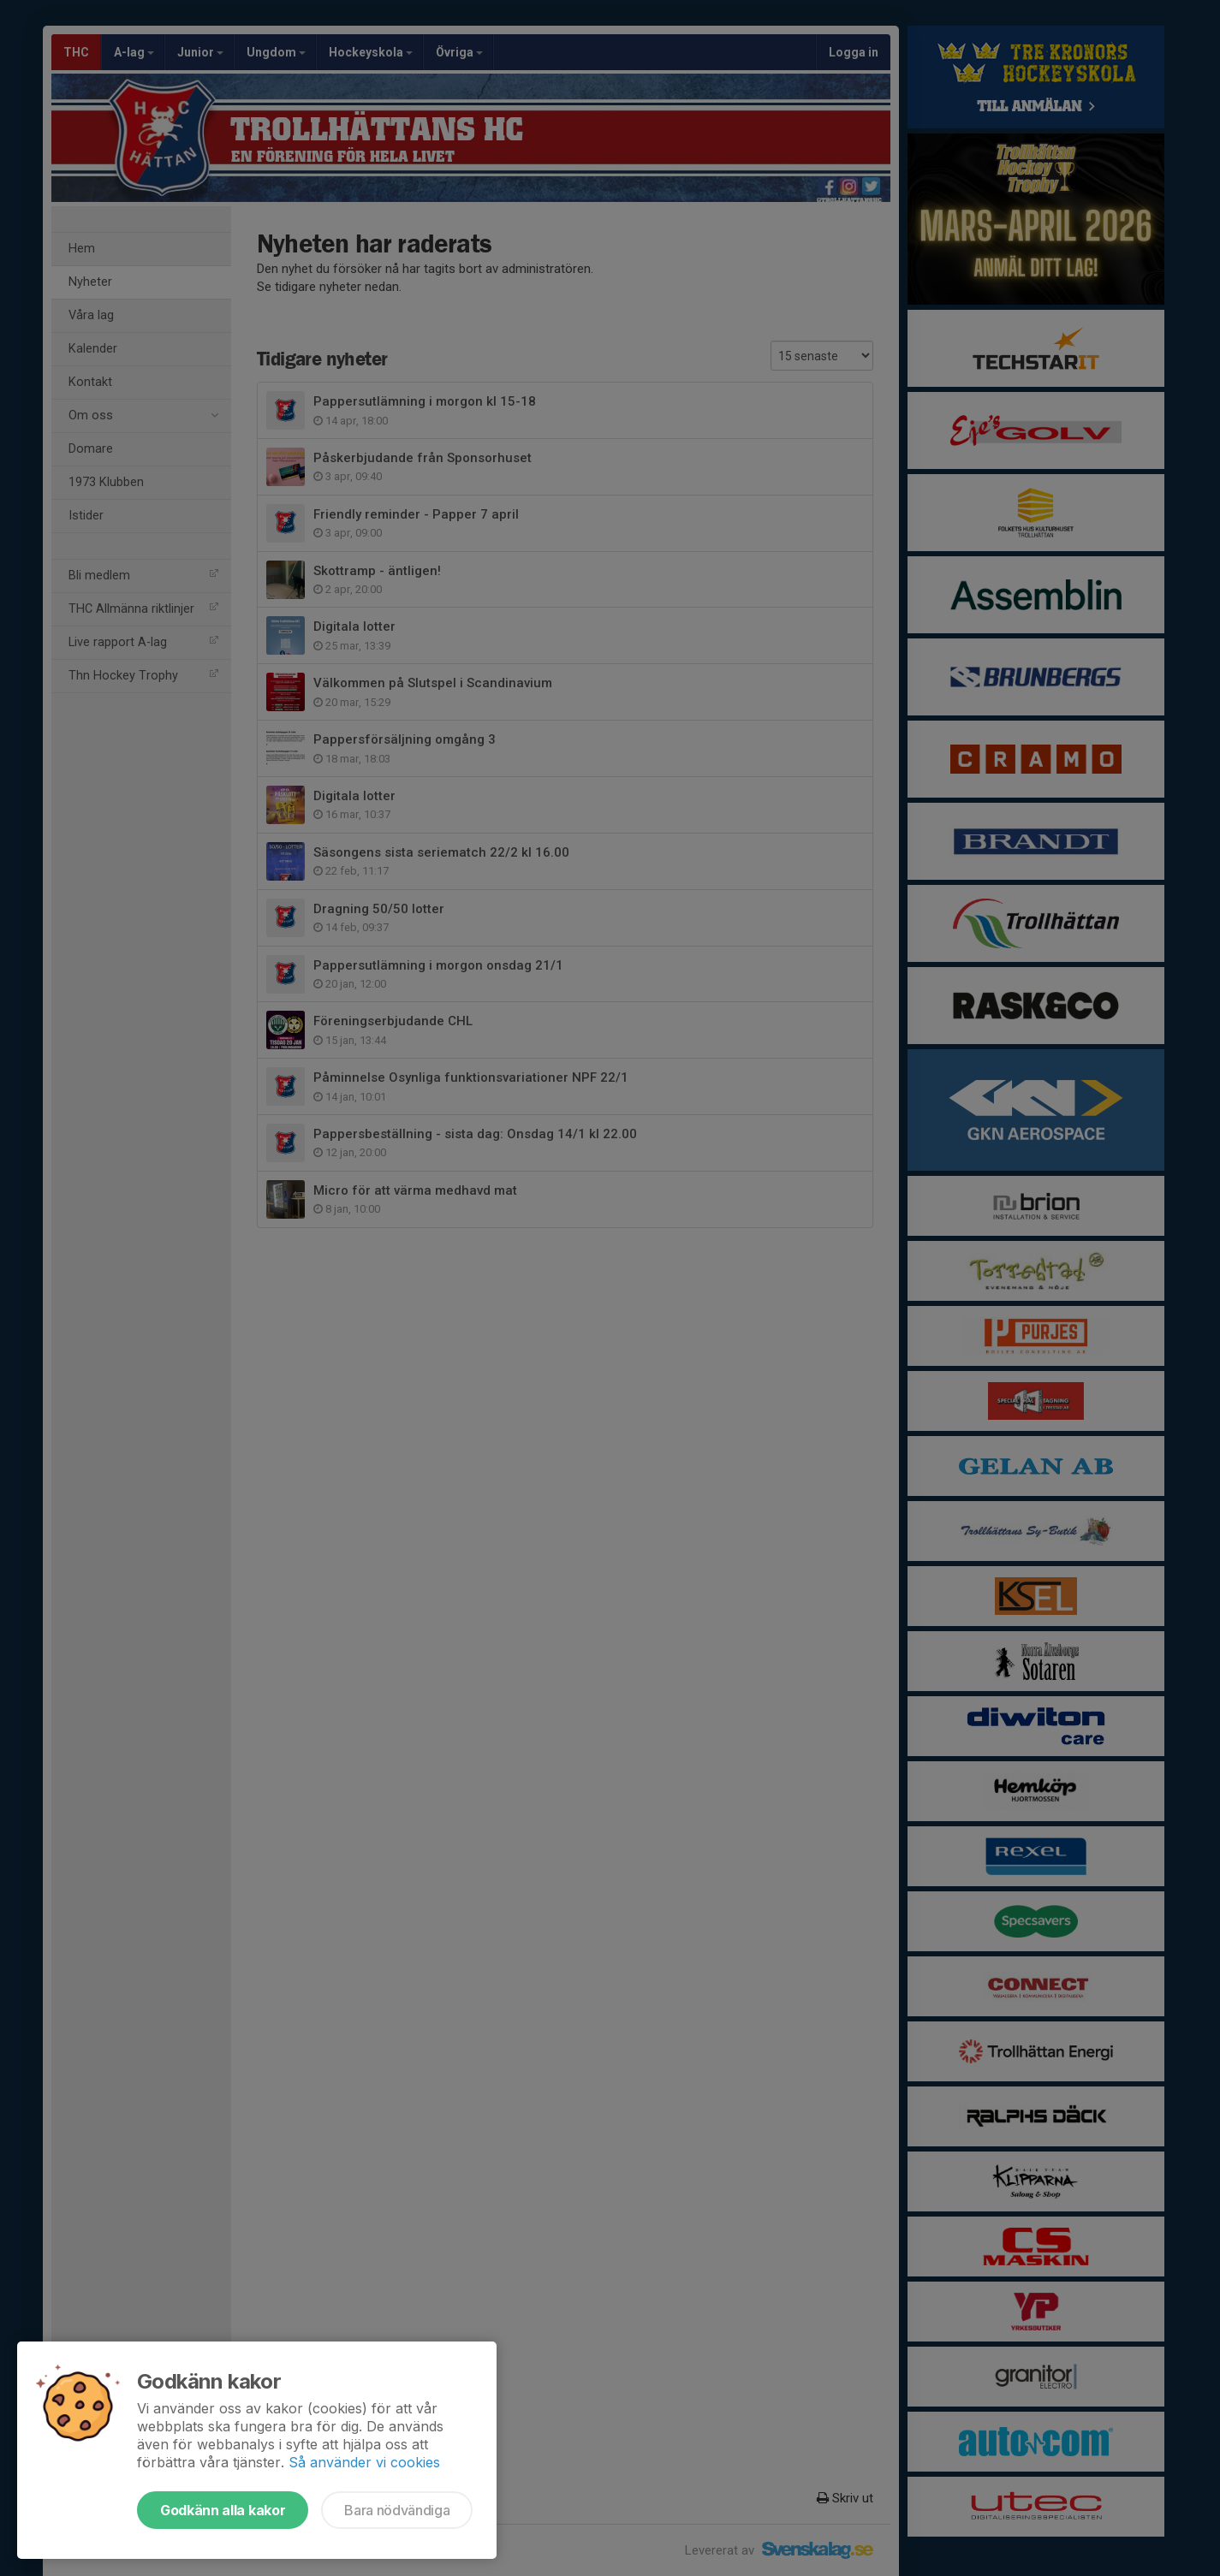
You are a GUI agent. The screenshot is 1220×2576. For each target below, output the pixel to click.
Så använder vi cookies (364, 2462)
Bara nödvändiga (396, 2510)
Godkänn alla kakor (222, 2510)
